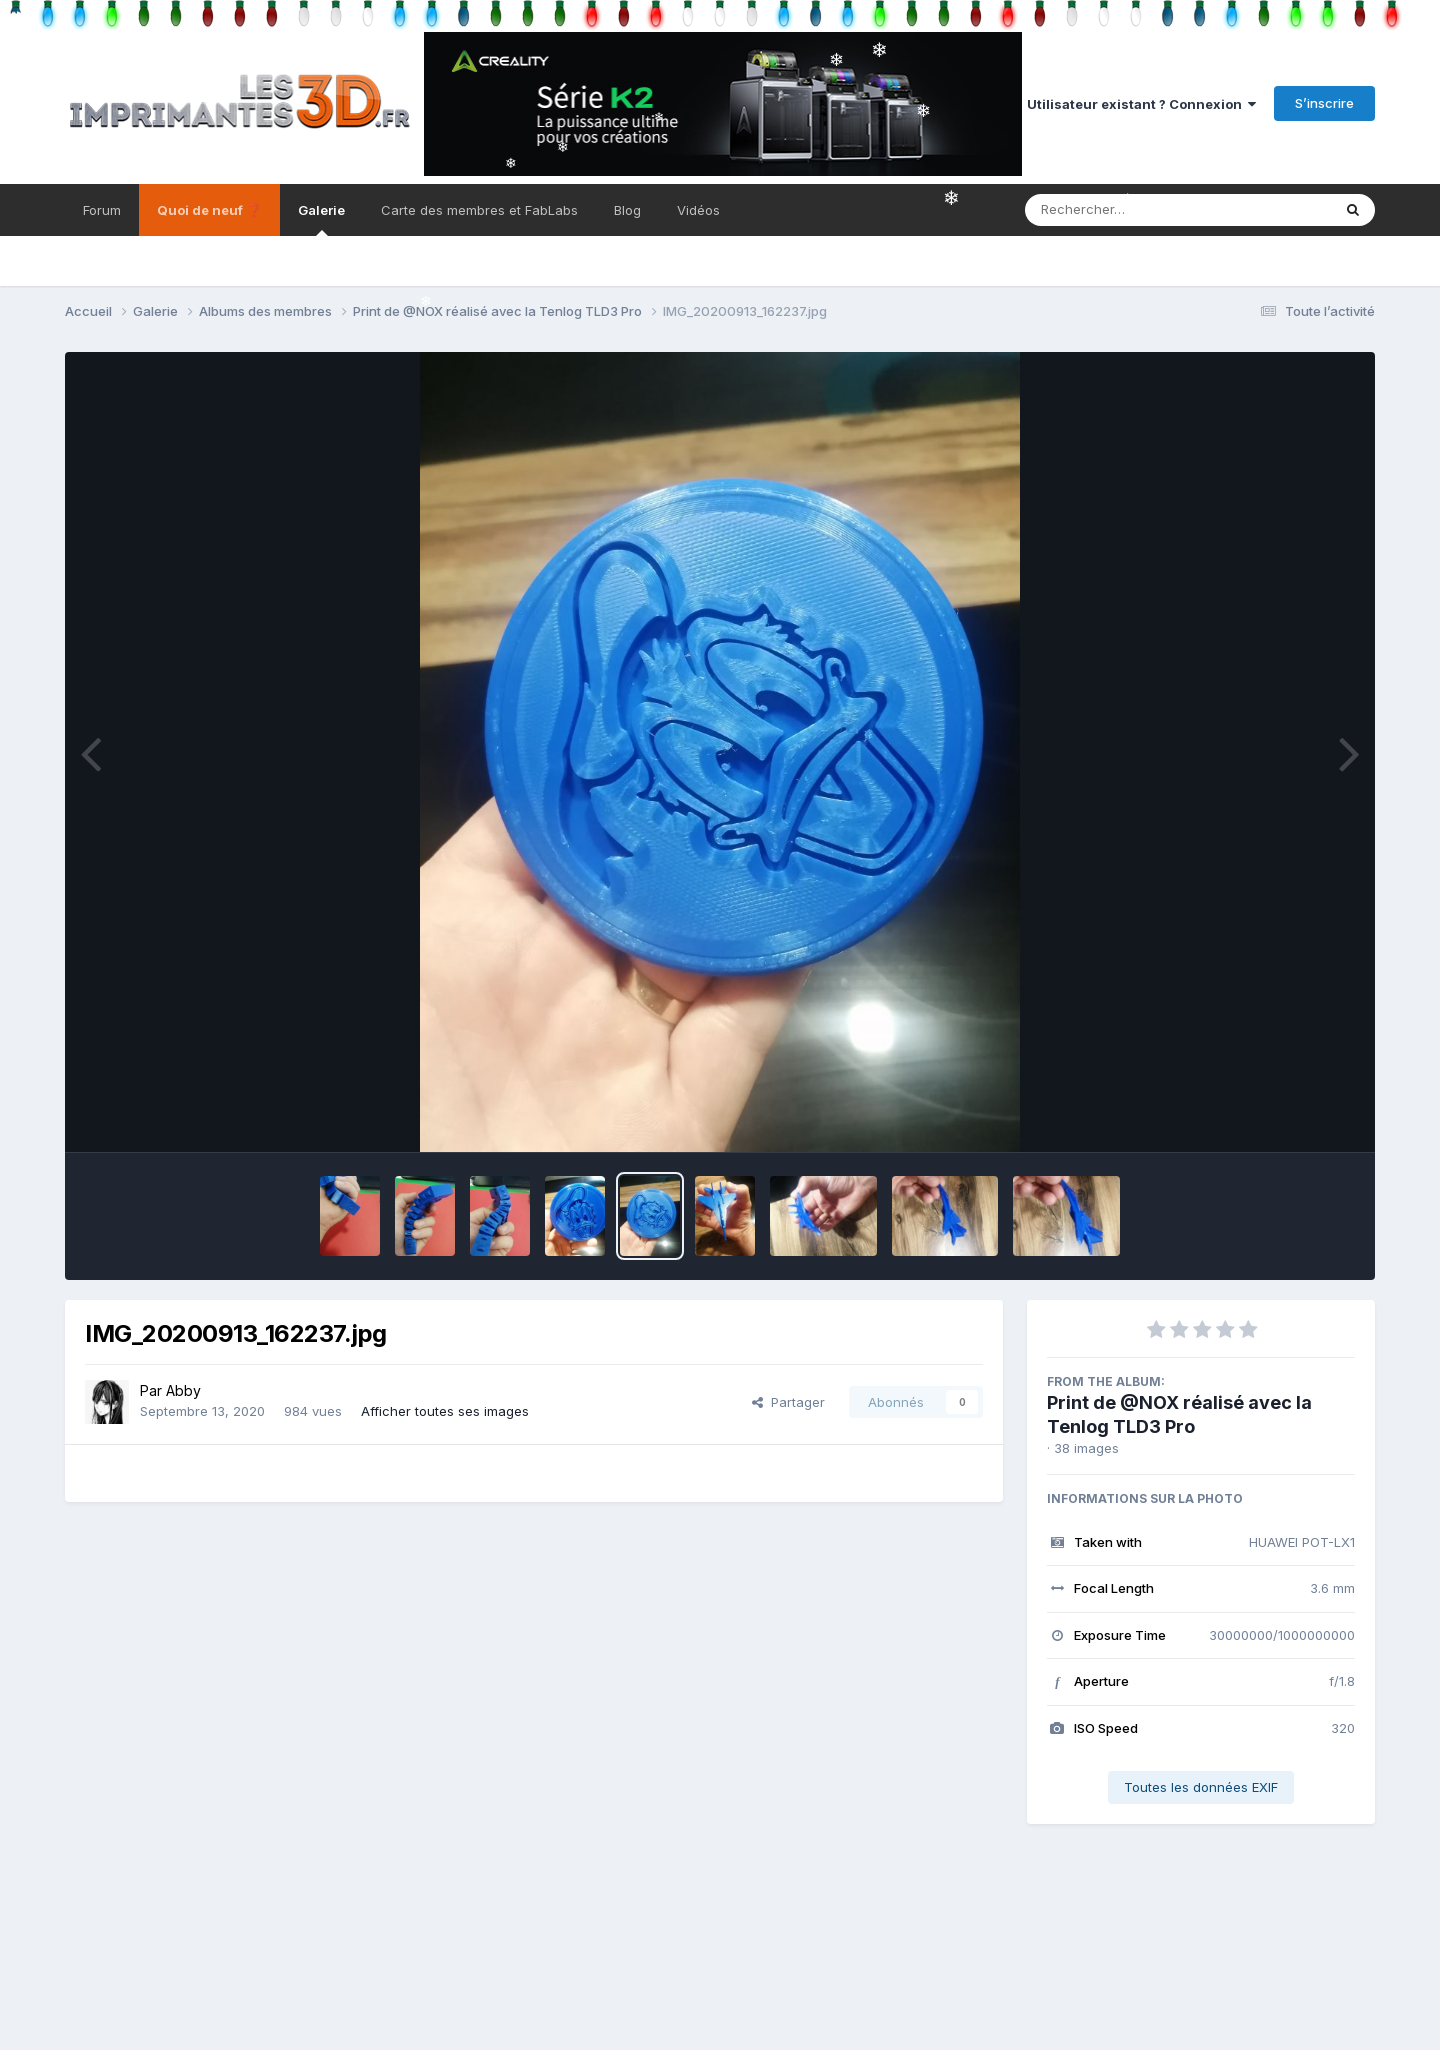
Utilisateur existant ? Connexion (1141, 104)
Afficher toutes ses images (445, 1411)
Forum (102, 210)
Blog (627, 210)
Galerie (321, 219)
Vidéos (698, 210)
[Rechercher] (1120, 210)
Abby (183, 1390)
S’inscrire (1324, 103)
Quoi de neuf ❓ (209, 210)
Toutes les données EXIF (1201, 1787)
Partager (788, 1402)
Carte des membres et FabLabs (479, 210)
